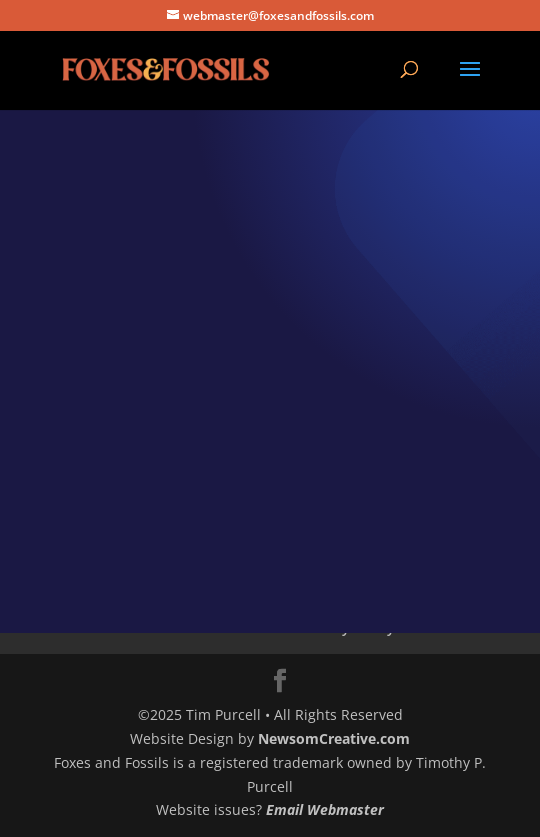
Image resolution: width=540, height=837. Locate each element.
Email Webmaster (325, 809)
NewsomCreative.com (334, 738)
